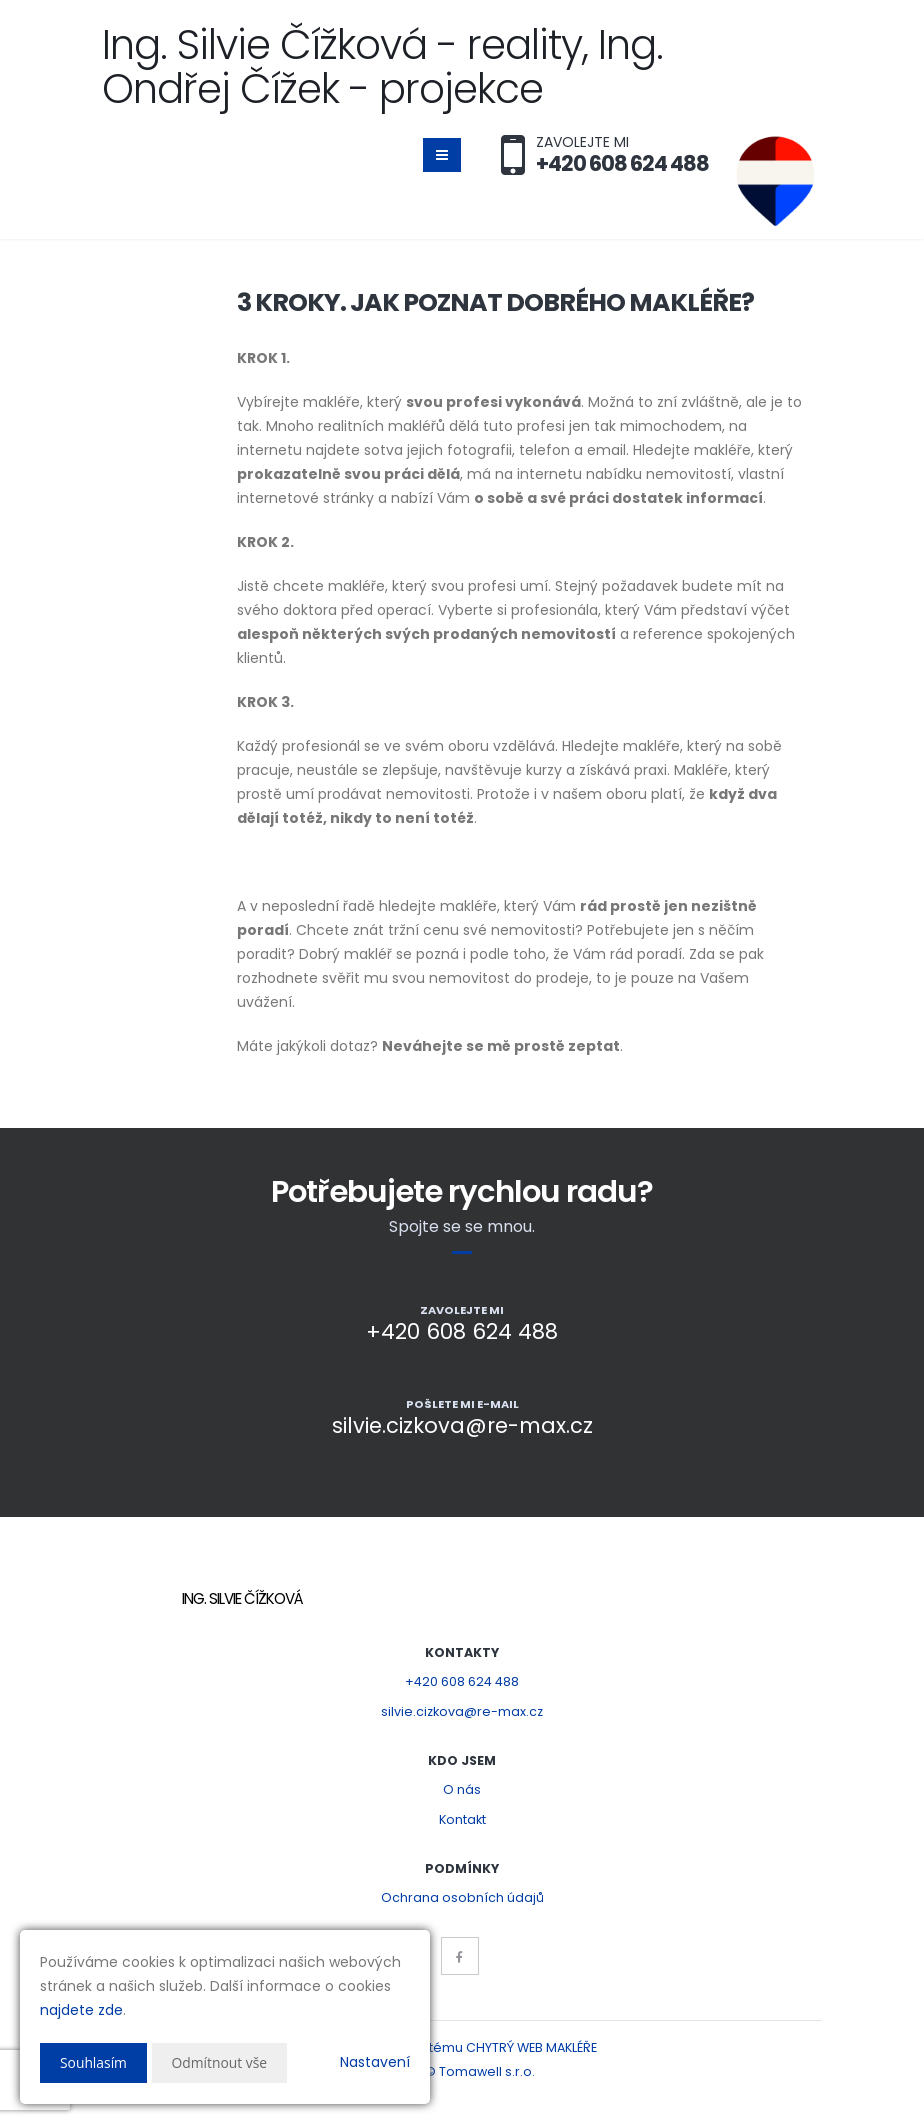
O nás (462, 1789)
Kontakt (462, 1819)
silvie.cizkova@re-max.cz (462, 1711)
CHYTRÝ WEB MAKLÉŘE (531, 2047)
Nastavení (375, 2062)
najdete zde (81, 2010)
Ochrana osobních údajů (462, 1897)
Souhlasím (94, 2062)
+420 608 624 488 (462, 1681)
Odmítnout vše (220, 2062)
